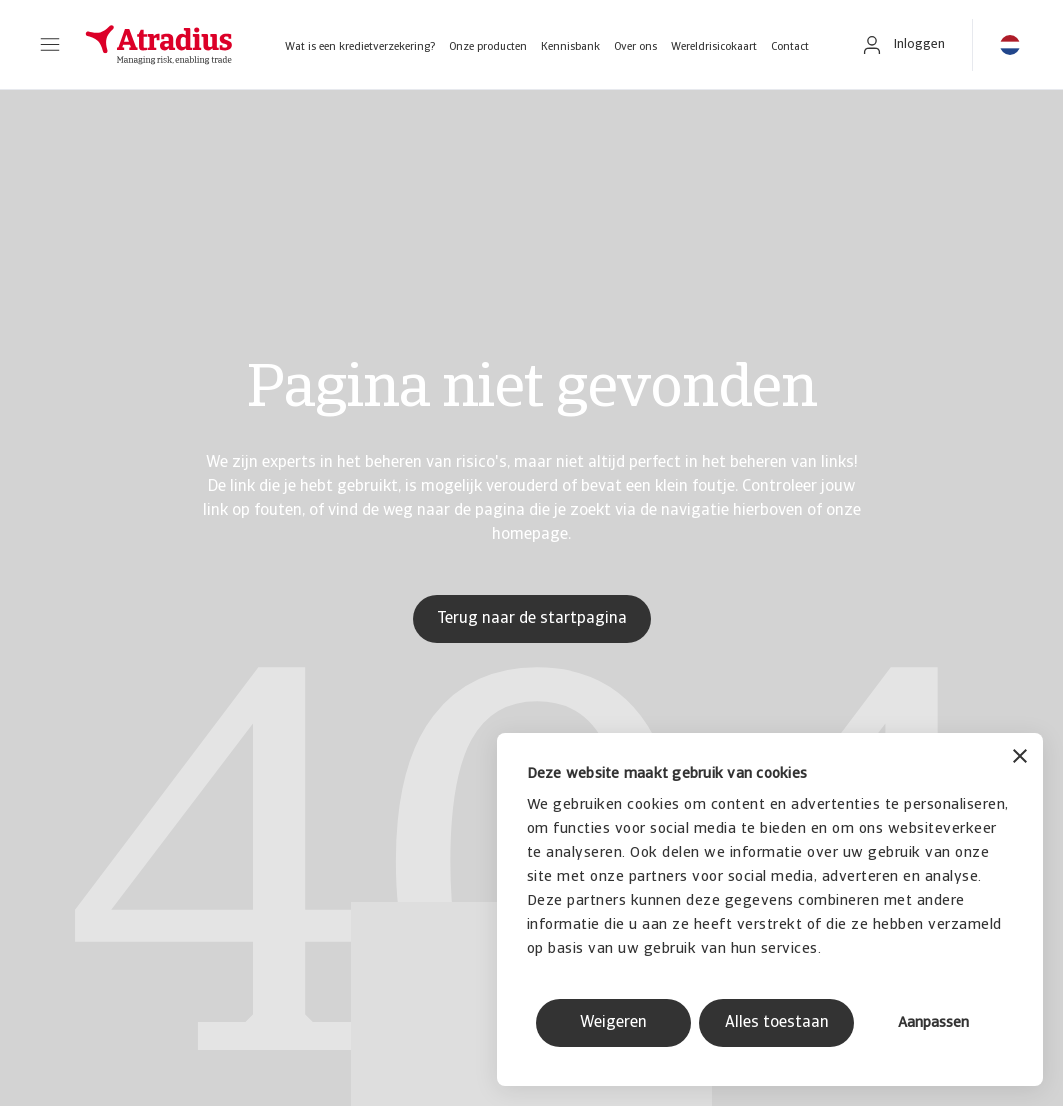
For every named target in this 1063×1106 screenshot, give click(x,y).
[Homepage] (159, 45)
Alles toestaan (777, 1023)
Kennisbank (570, 47)
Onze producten (488, 47)
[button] (50, 45)
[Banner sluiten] (1020, 758)
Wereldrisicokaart (714, 47)
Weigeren (613, 1023)
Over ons (635, 47)
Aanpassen (933, 1023)
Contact (790, 47)
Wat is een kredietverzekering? (360, 47)
